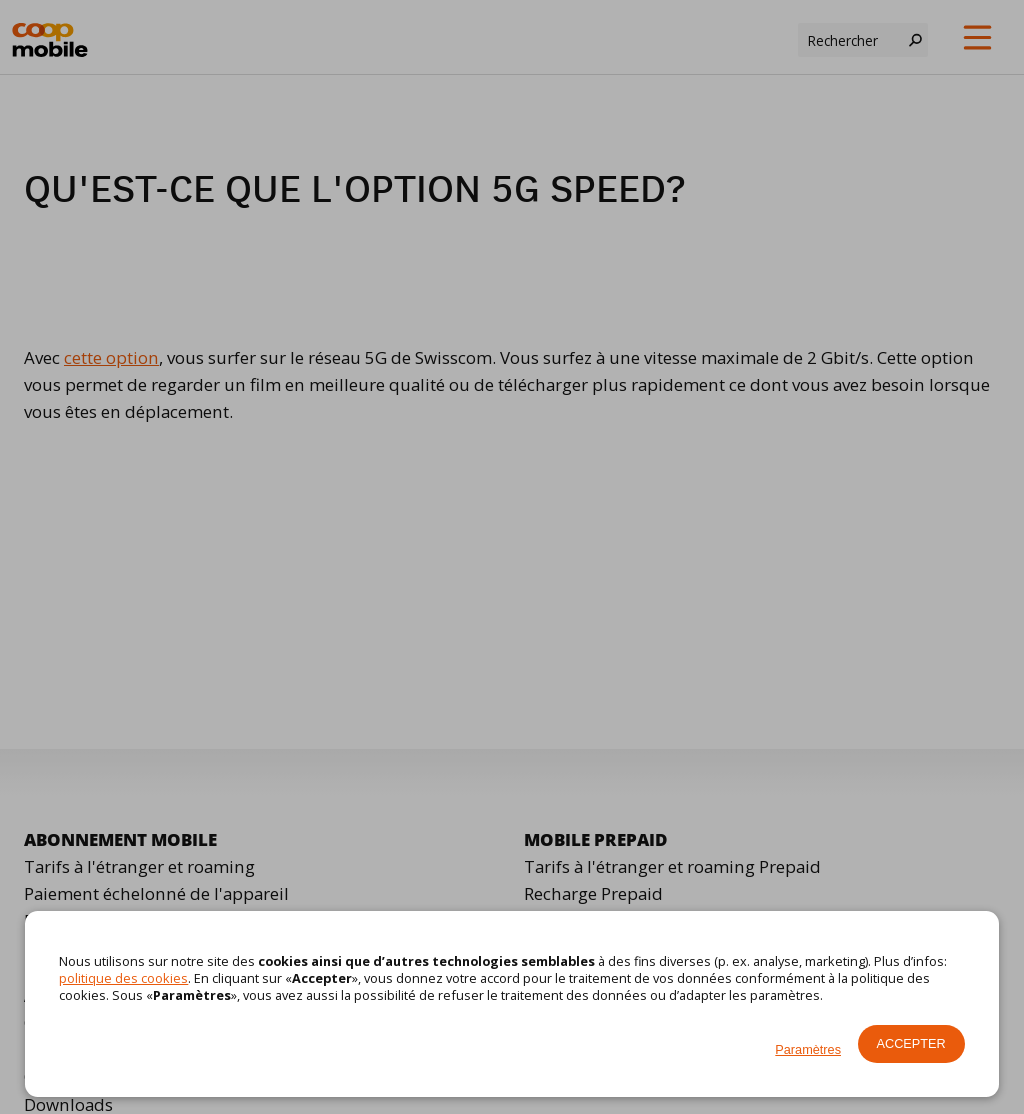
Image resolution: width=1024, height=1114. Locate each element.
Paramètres (808, 1049)
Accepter (911, 1043)
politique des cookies (123, 978)
